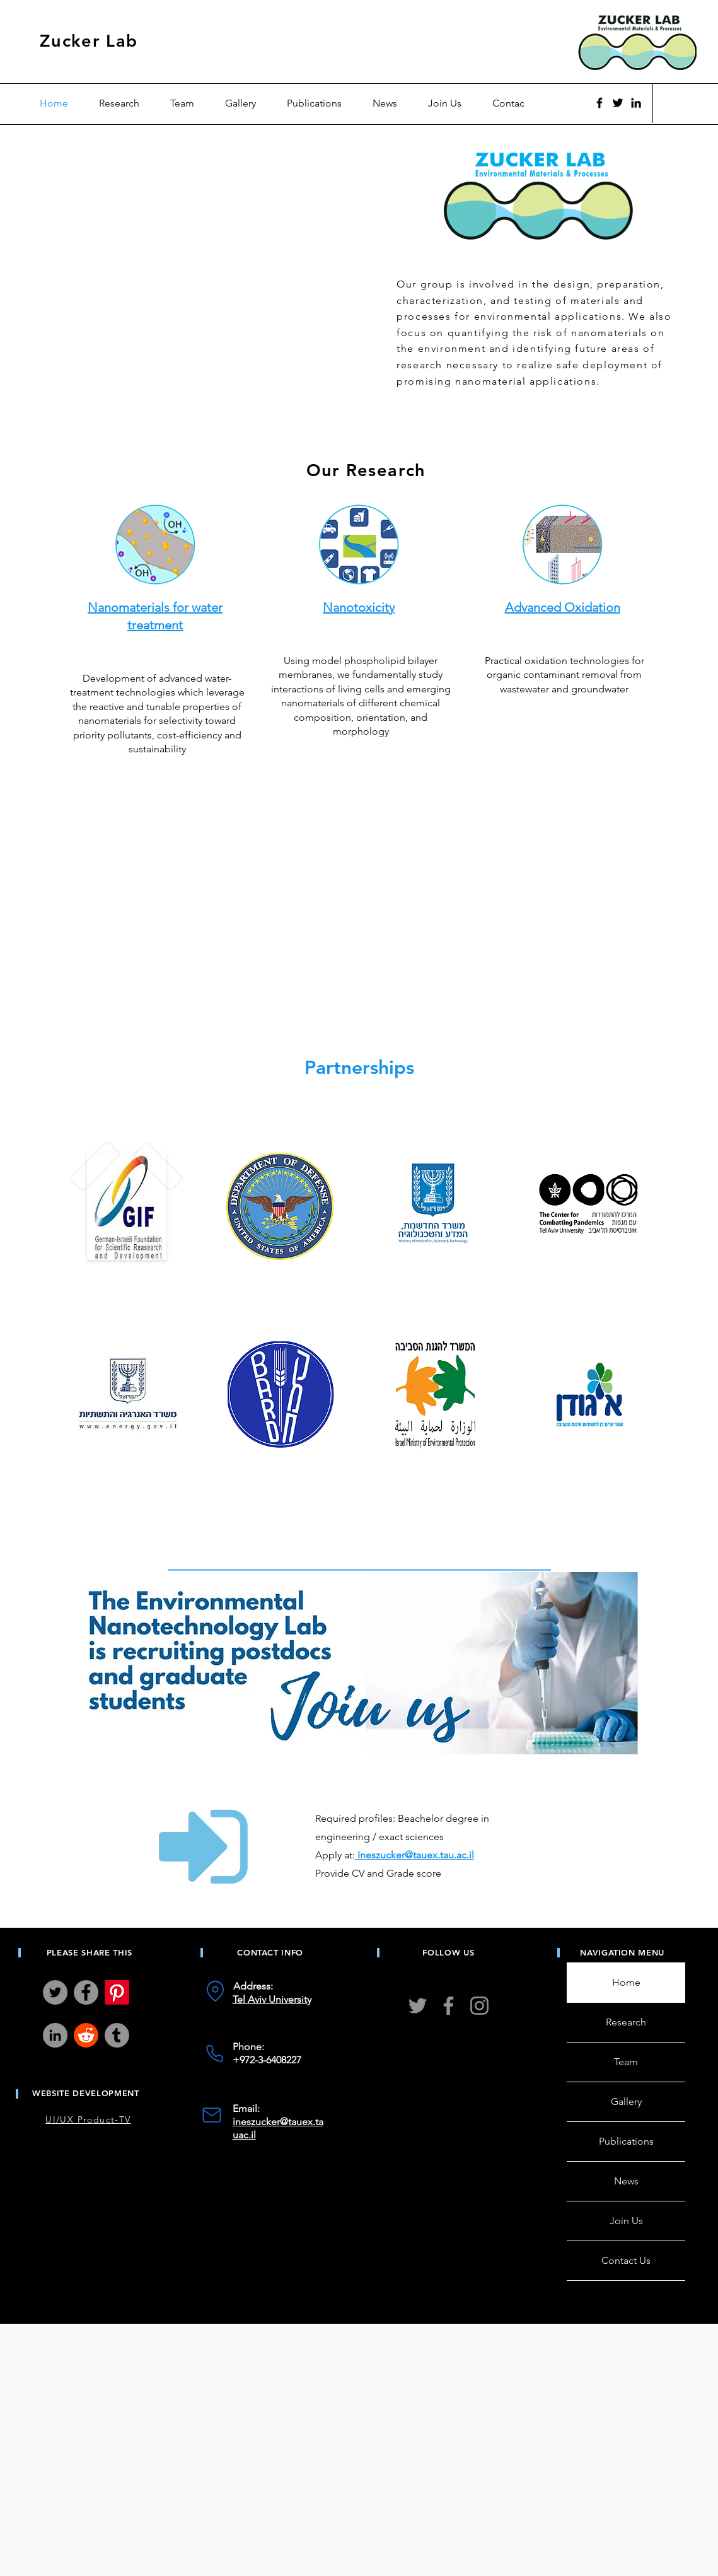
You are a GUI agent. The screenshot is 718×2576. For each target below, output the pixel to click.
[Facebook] (599, 103)
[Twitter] (618, 103)
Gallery (626, 2101)
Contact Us (626, 2260)
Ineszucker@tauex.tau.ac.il (415, 1855)
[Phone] (215, 2053)
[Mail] (211, 2115)
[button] (188, 103)
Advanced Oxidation (562, 607)
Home (626, 1982)
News (626, 2181)
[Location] (215, 1991)
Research (626, 2022)
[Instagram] (479, 2005)
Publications (626, 2141)
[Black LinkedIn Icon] (636, 103)
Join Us (626, 2221)
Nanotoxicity (359, 607)
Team (626, 2062)
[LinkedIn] (55, 2035)
